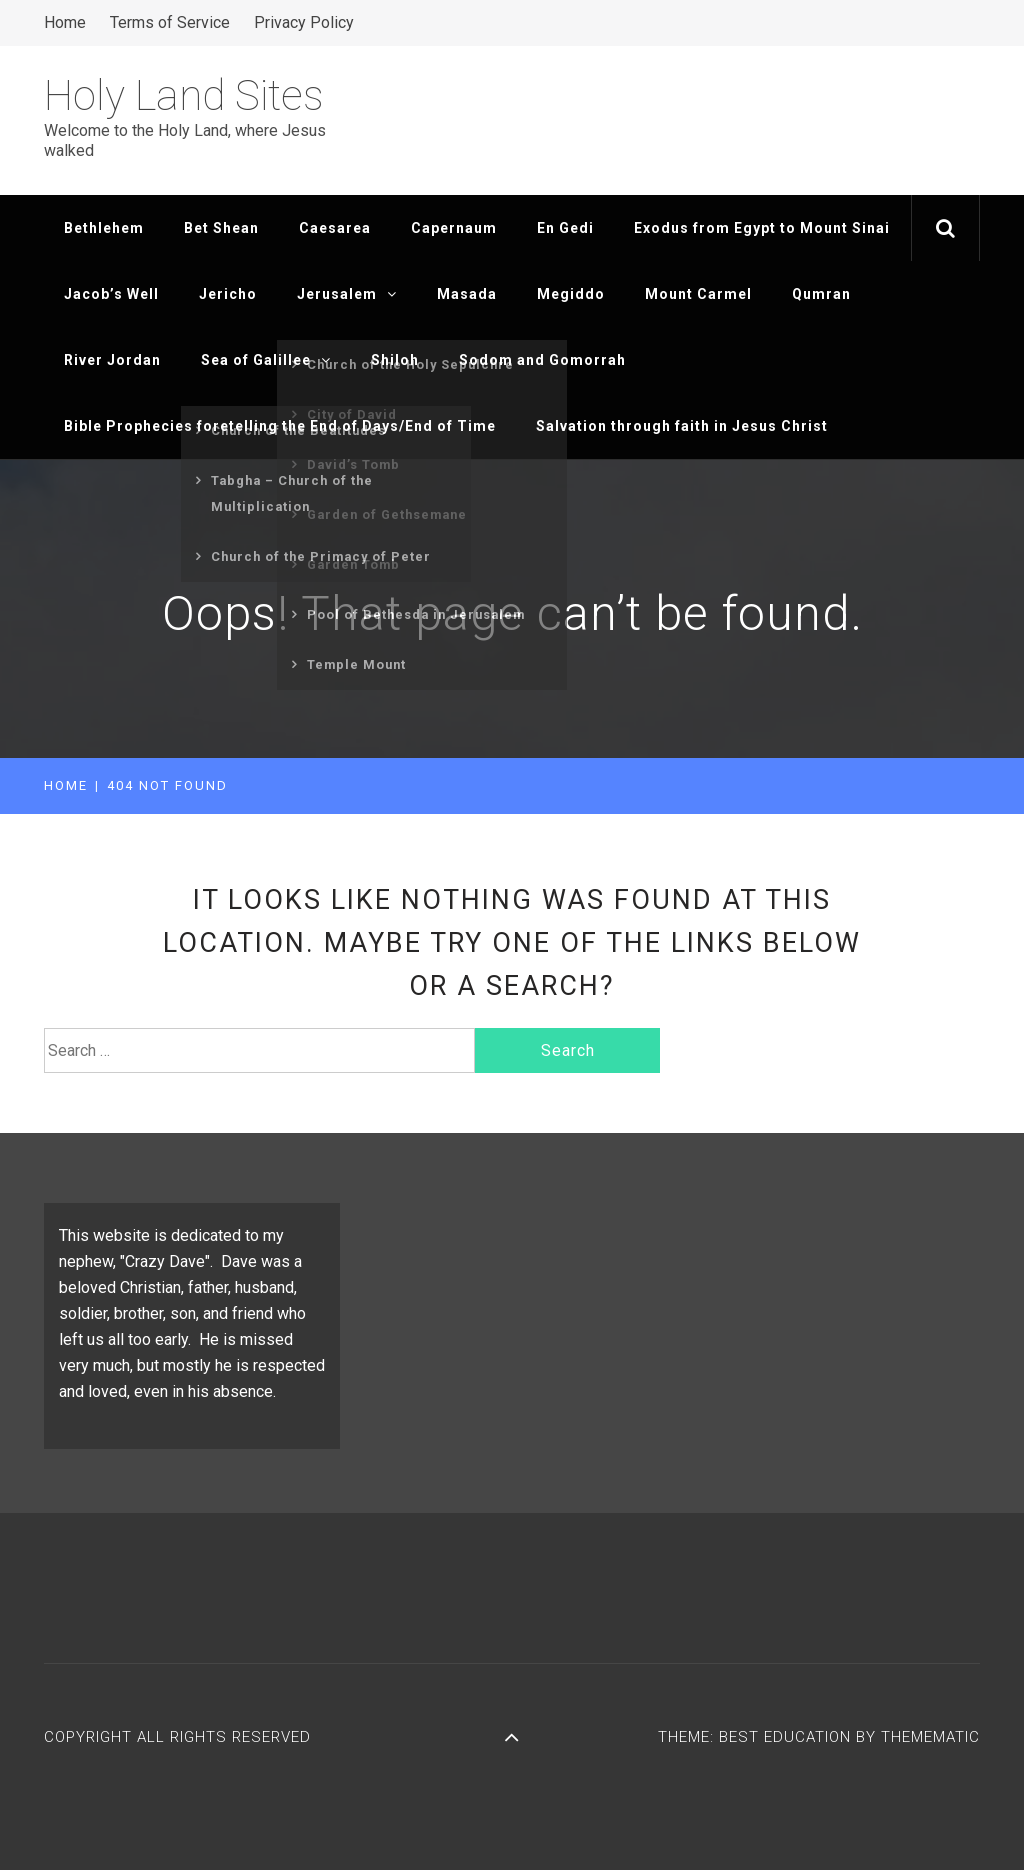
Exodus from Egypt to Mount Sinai (762, 228)
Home (65, 22)
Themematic (930, 1737)
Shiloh (395, 360)
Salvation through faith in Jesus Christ (682, 426)
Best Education (787, 1737)
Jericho (228, 294)
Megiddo (571, 294)
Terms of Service (170, 22)
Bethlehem (104, 228)
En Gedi (565, 228)
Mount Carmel (698, 294)
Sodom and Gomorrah (542, 360)
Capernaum (454, 228)
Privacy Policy (304, 22)
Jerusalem (347, 294)
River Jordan (112, 360)
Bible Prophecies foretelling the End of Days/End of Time (280, 426)
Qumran (821, 294)
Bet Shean (221, 228)
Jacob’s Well (111, 294)
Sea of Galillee (266, 360)
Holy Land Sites (184, 95)
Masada (467, 294)
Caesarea (335, 228)
